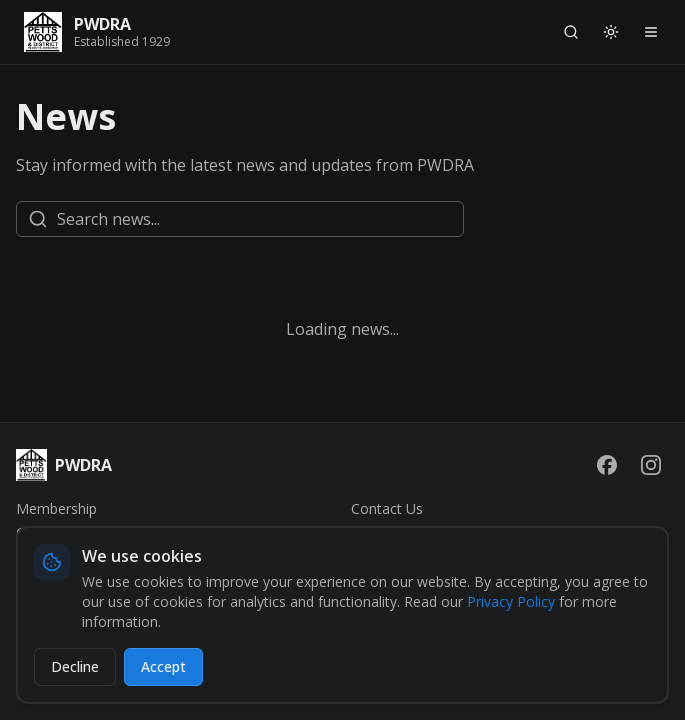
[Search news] (240, 219)
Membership (56, 508)
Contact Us (387, 508)
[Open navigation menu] (651, 32)
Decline (75, 666)
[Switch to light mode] (611, 32)
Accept (163, 666)
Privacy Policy (511, 601)
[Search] (571, 32)
